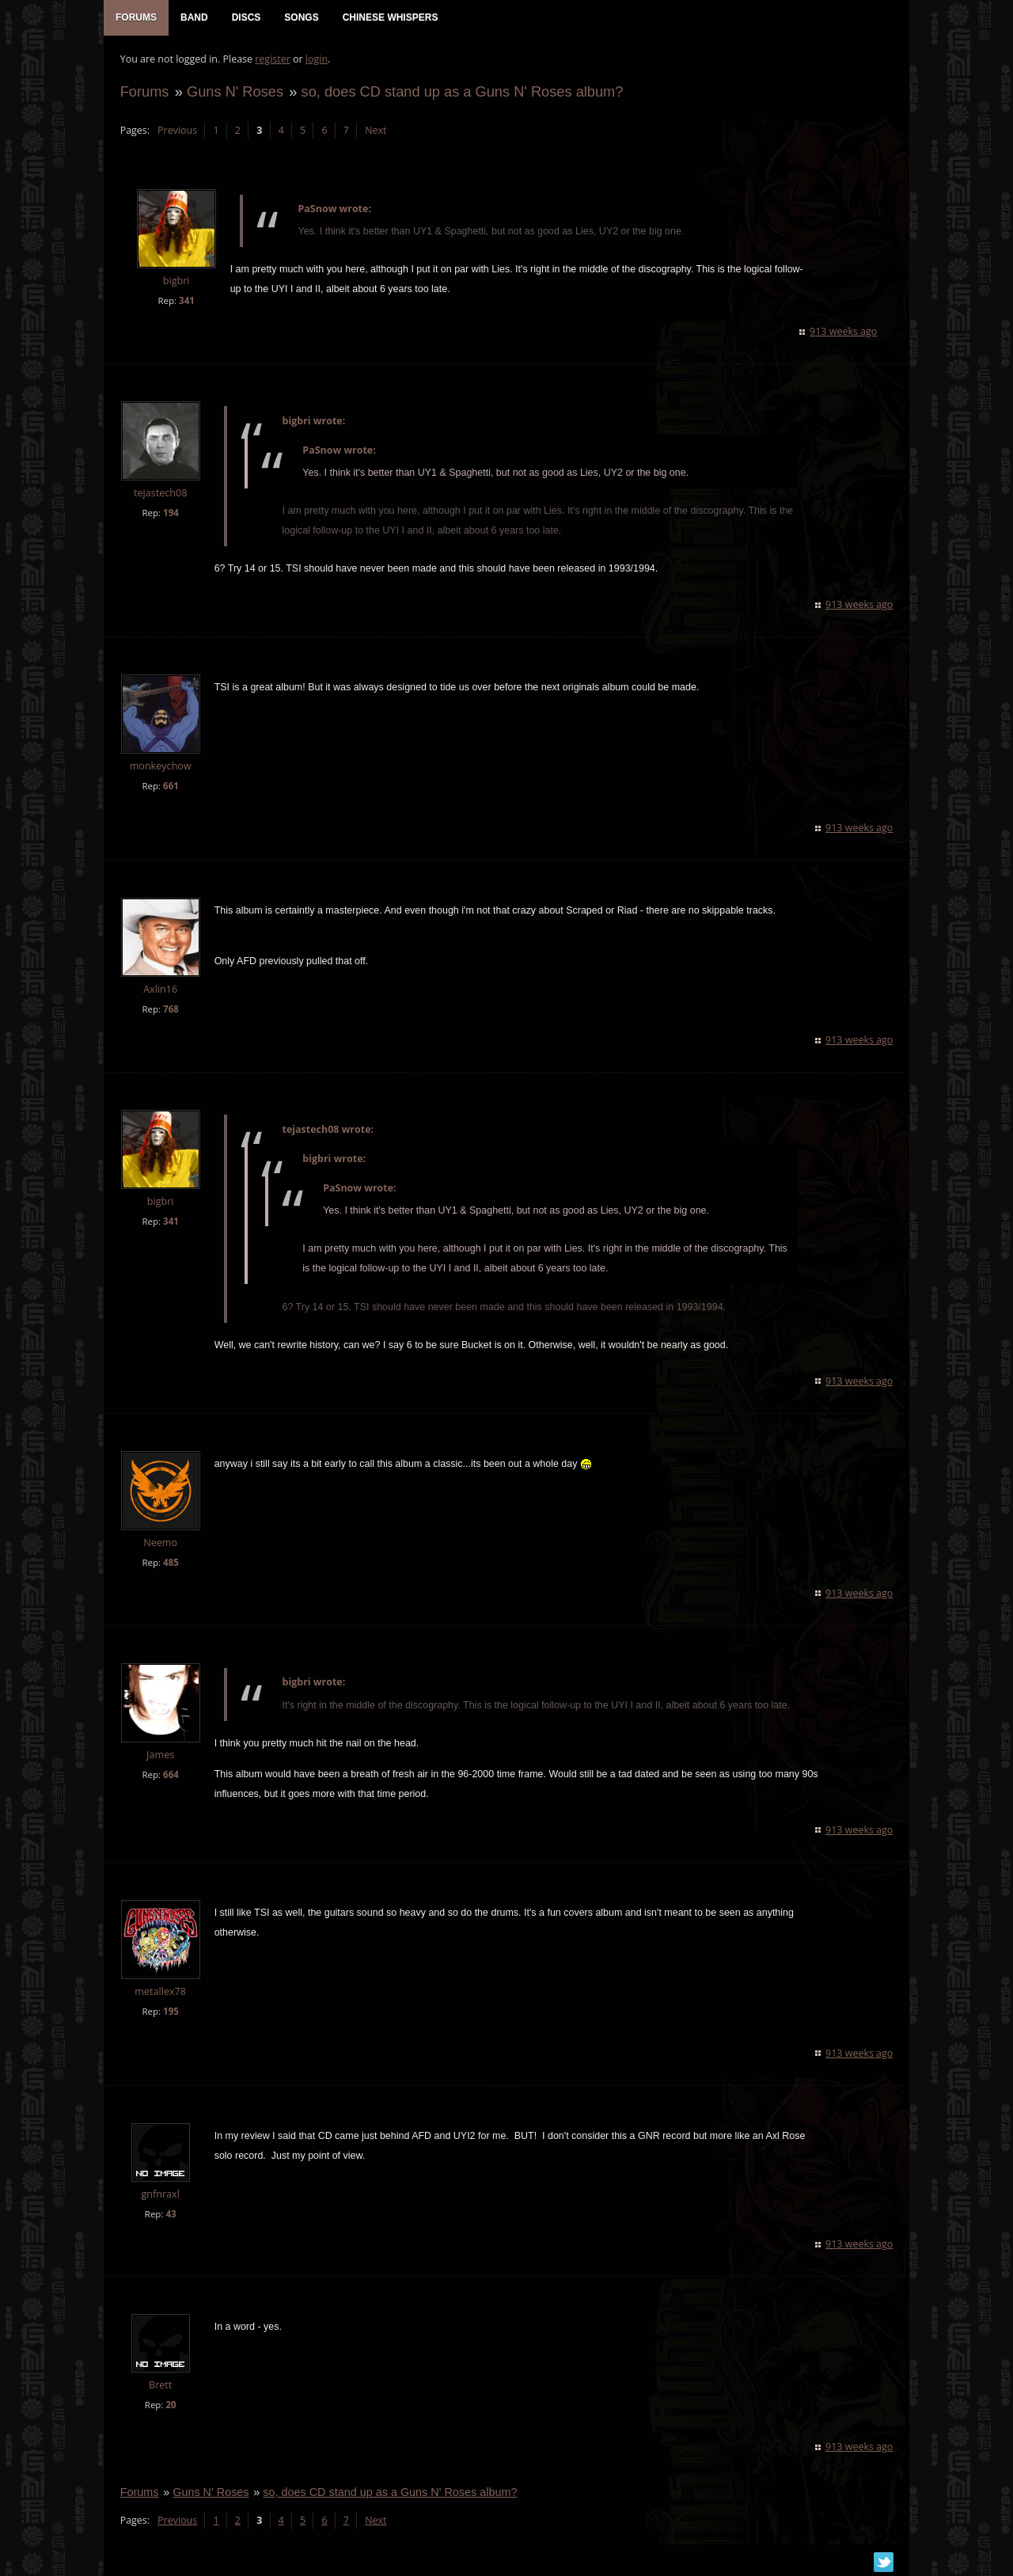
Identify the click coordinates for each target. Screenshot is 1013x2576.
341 (186, 301)
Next (374, 131)
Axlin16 (159, 990)
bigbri (175, 282)
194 (170, 513)
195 (170, 2012)
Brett (159, 2386)
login (316, 59)
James (159, 1755)
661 (170, 787)
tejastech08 (159, 493)
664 (170, 1775)
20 (170, 2406)
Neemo (160, 1543)
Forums (144, 92)
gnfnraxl (160, 2195)
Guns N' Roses (234, 92)
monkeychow (160, 767)
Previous (176, 131)
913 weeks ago (844, 332)
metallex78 (160, 1992)
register (272, 59)
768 (170, 1010)
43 (170, 2215)
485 (170, 1563)
